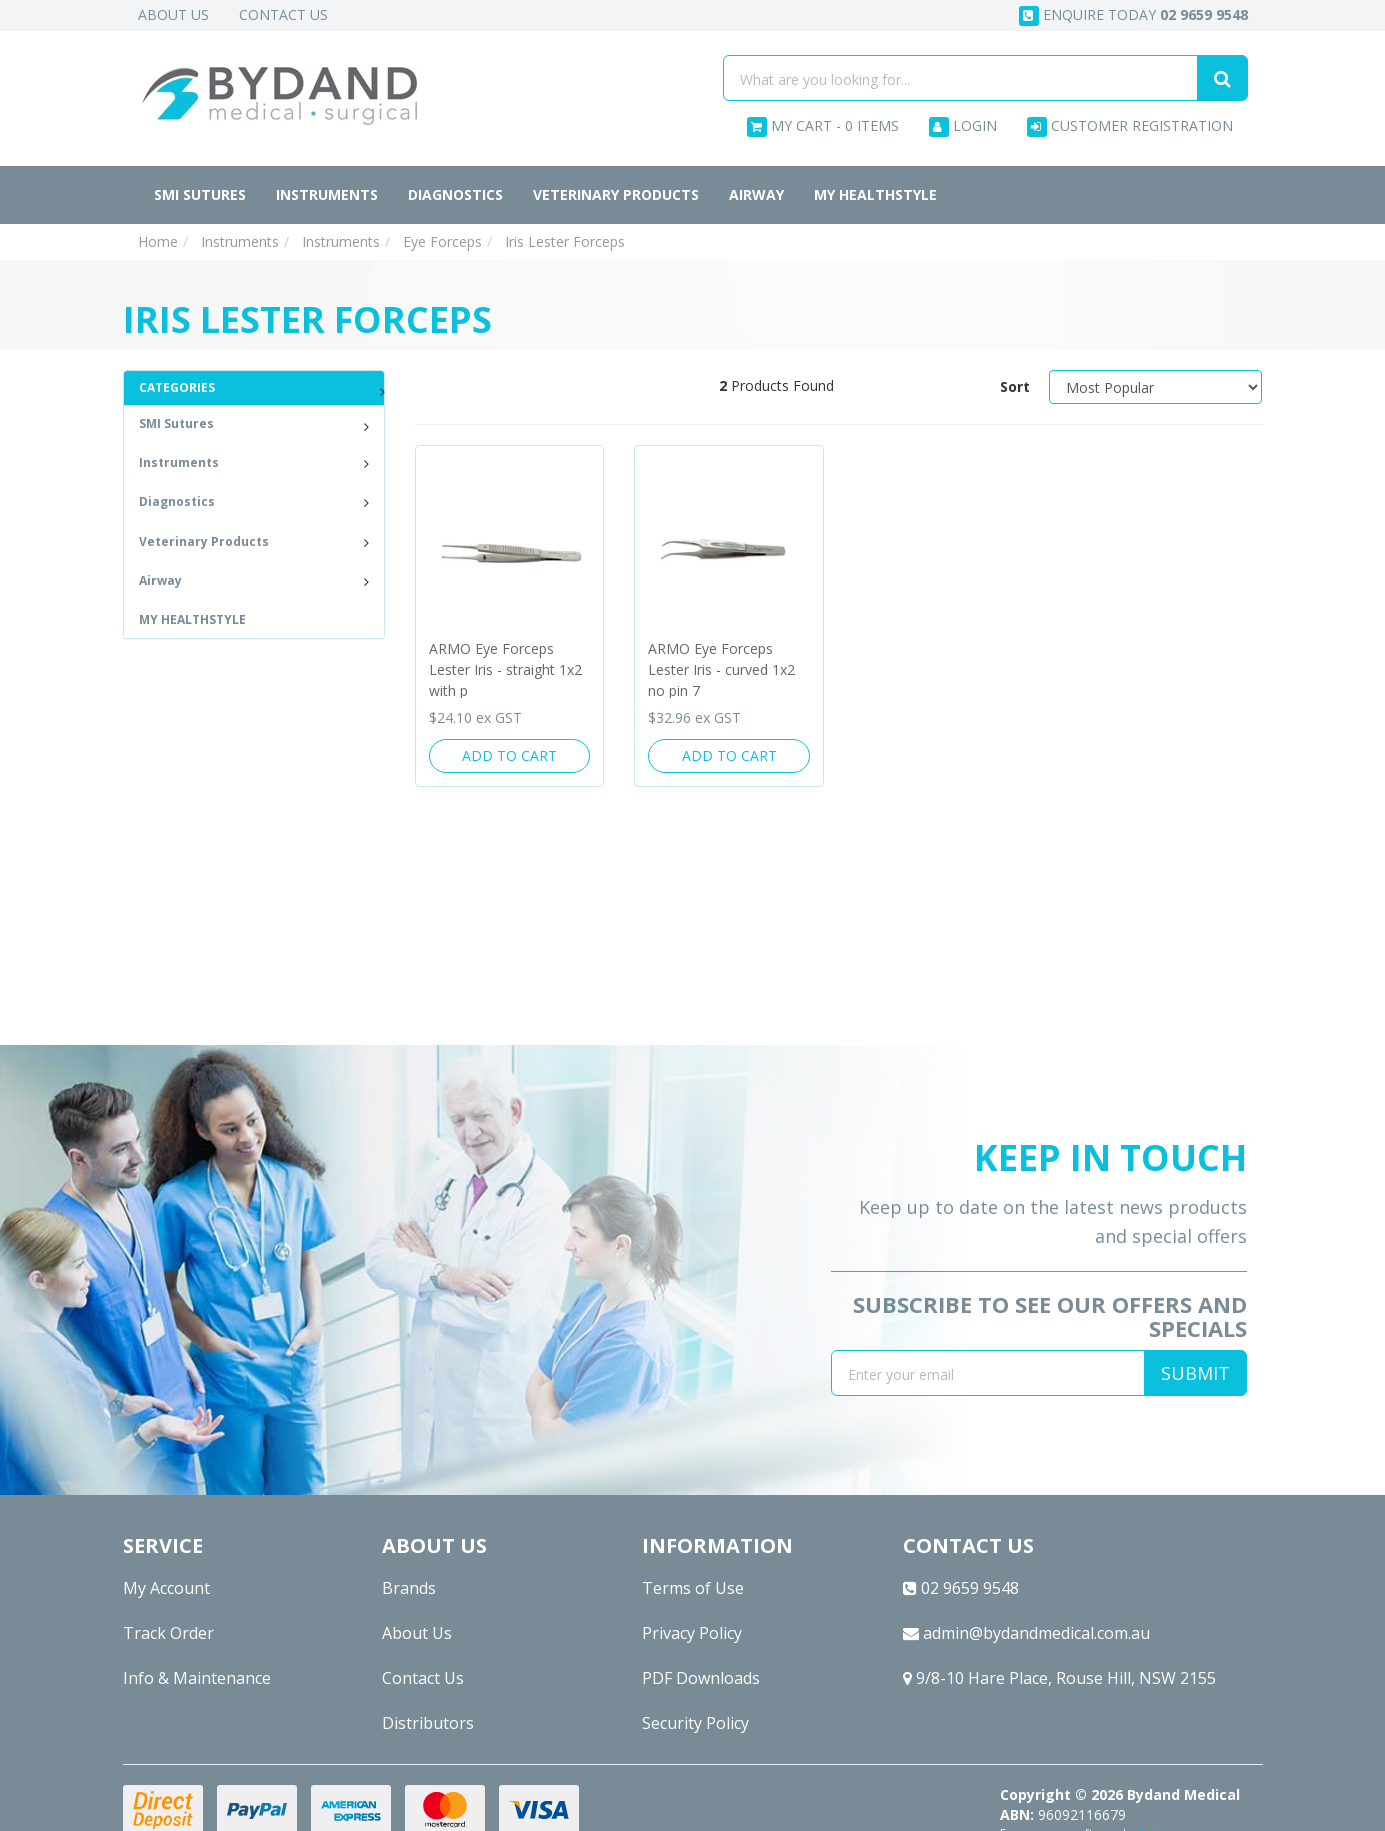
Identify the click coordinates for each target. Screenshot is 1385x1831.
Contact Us (283, 14)
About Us (173, 14)
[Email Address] (988, 1373)
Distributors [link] (428, 1723)
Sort (1015, 386)
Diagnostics (455, 194)
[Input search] (960, 78)
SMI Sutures (200, 194)
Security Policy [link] (695, 1723)
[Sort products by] (1156, 387)
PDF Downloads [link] (701, 1678)
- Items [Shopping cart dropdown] (823, 126)
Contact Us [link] (423, 1678)
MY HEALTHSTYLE (875, 194)
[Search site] (1222, 78)
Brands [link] (409, 1588)
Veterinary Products (616, 194)
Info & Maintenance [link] (197, 1678)
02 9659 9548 (961, 1588)
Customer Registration (1130, 126)
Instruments (327, 194)
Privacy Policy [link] (692, 1633)
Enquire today (1133, 15)
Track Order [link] (168, 1633)
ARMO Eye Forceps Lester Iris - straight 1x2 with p (505, 669)
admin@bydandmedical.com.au (1026, 1633)
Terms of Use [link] (693, 1588)
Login (963, 126)
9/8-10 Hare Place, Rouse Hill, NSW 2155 (1059, 1678)
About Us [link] (417, 1633)
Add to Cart (509, 755)
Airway (756, 194)
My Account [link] (166, 1588)
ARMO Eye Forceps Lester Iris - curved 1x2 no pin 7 (721, 669)
